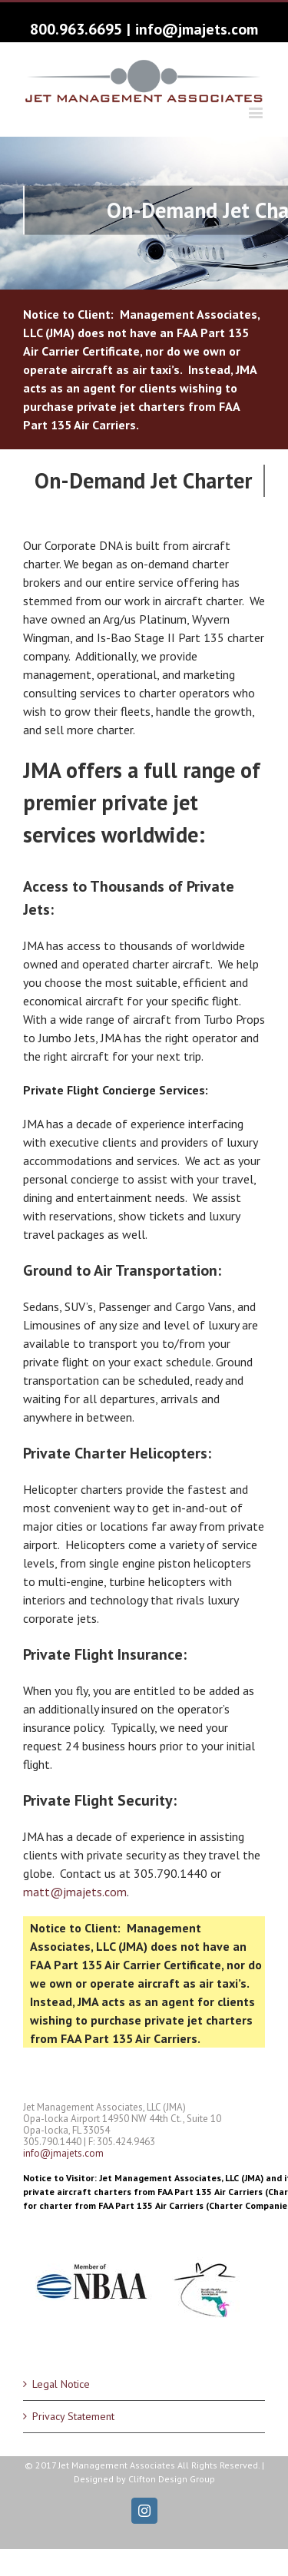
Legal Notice (61, 2384)
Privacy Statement (73, 2416)
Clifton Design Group (171, 2479)
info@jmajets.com (196, 29)
